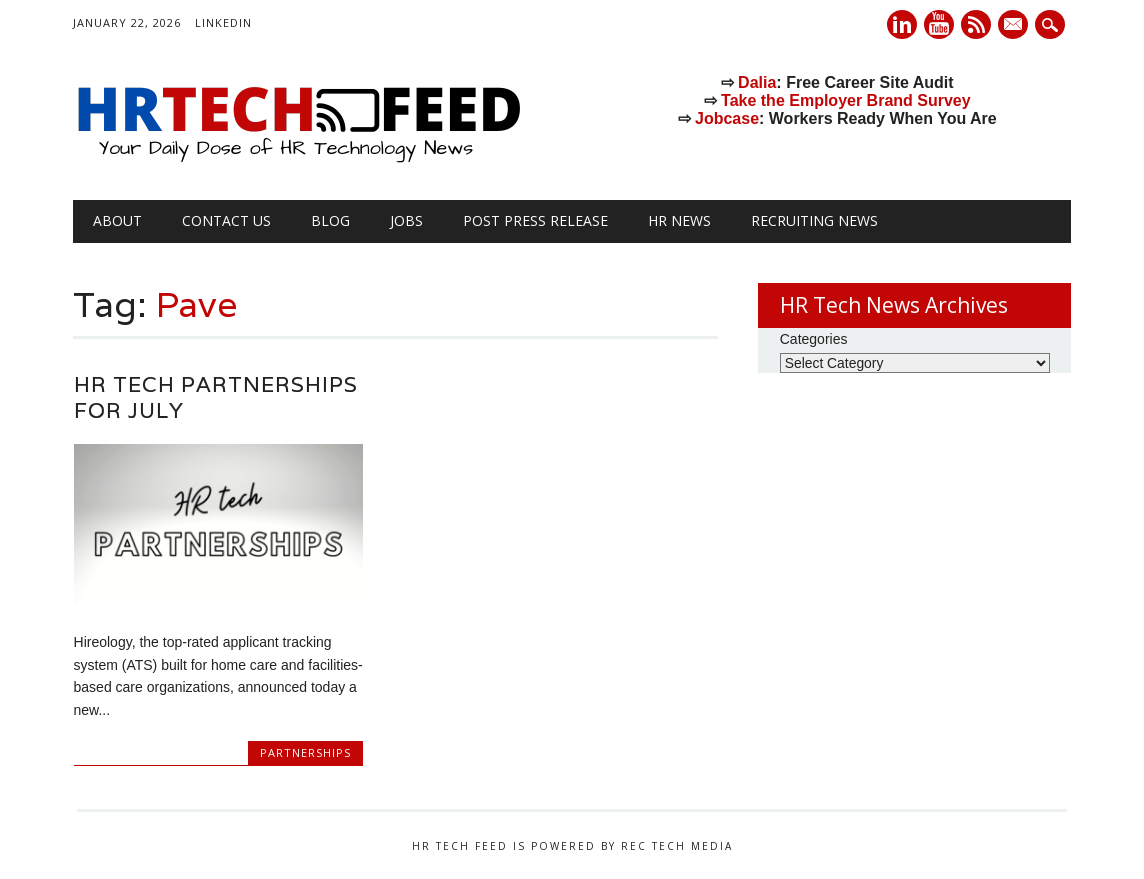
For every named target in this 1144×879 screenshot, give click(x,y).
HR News (679, 220)
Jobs (406, 220)
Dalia (757, 82)
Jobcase (727, 118)
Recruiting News (814, 220)
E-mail (1015, 26)
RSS (976, 24)
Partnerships (305, 752)
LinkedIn (223, 22)
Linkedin (902, 24)
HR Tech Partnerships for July (216, 397)
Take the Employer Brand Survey (846, 100)
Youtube (939, 24)
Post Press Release (535, 220)
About (117, 220)
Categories (814, 339)
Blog (330, 220)
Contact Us (226, 220)
